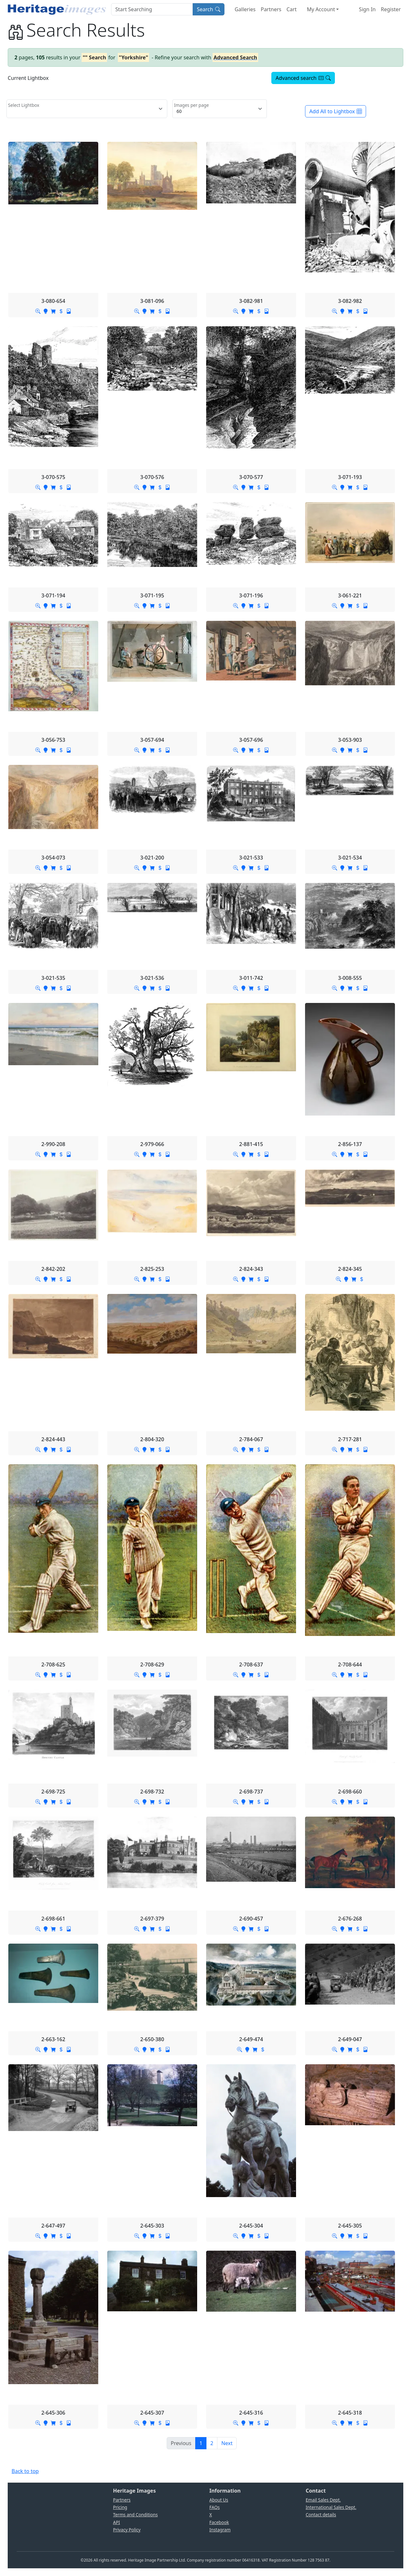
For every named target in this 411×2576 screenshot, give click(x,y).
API (116, 2522)
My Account (321, 9)
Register (391, 9)
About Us (218, 2500)
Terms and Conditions (135, 2515)
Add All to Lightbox (335, 111)
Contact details (321, 2515)
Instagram (220, 2530)
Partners (271, 9)
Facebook (219, 2522)
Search (208, 9)
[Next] (227, 2443)
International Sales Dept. (331, 2507)
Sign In (367, 9)
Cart (291, 9)
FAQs (214, 2507)
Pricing (120, 2507)
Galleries (245, 9)
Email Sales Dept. (323, 2500)
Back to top (25, 2471)
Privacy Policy (127, 2530)
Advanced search (302, 77)
